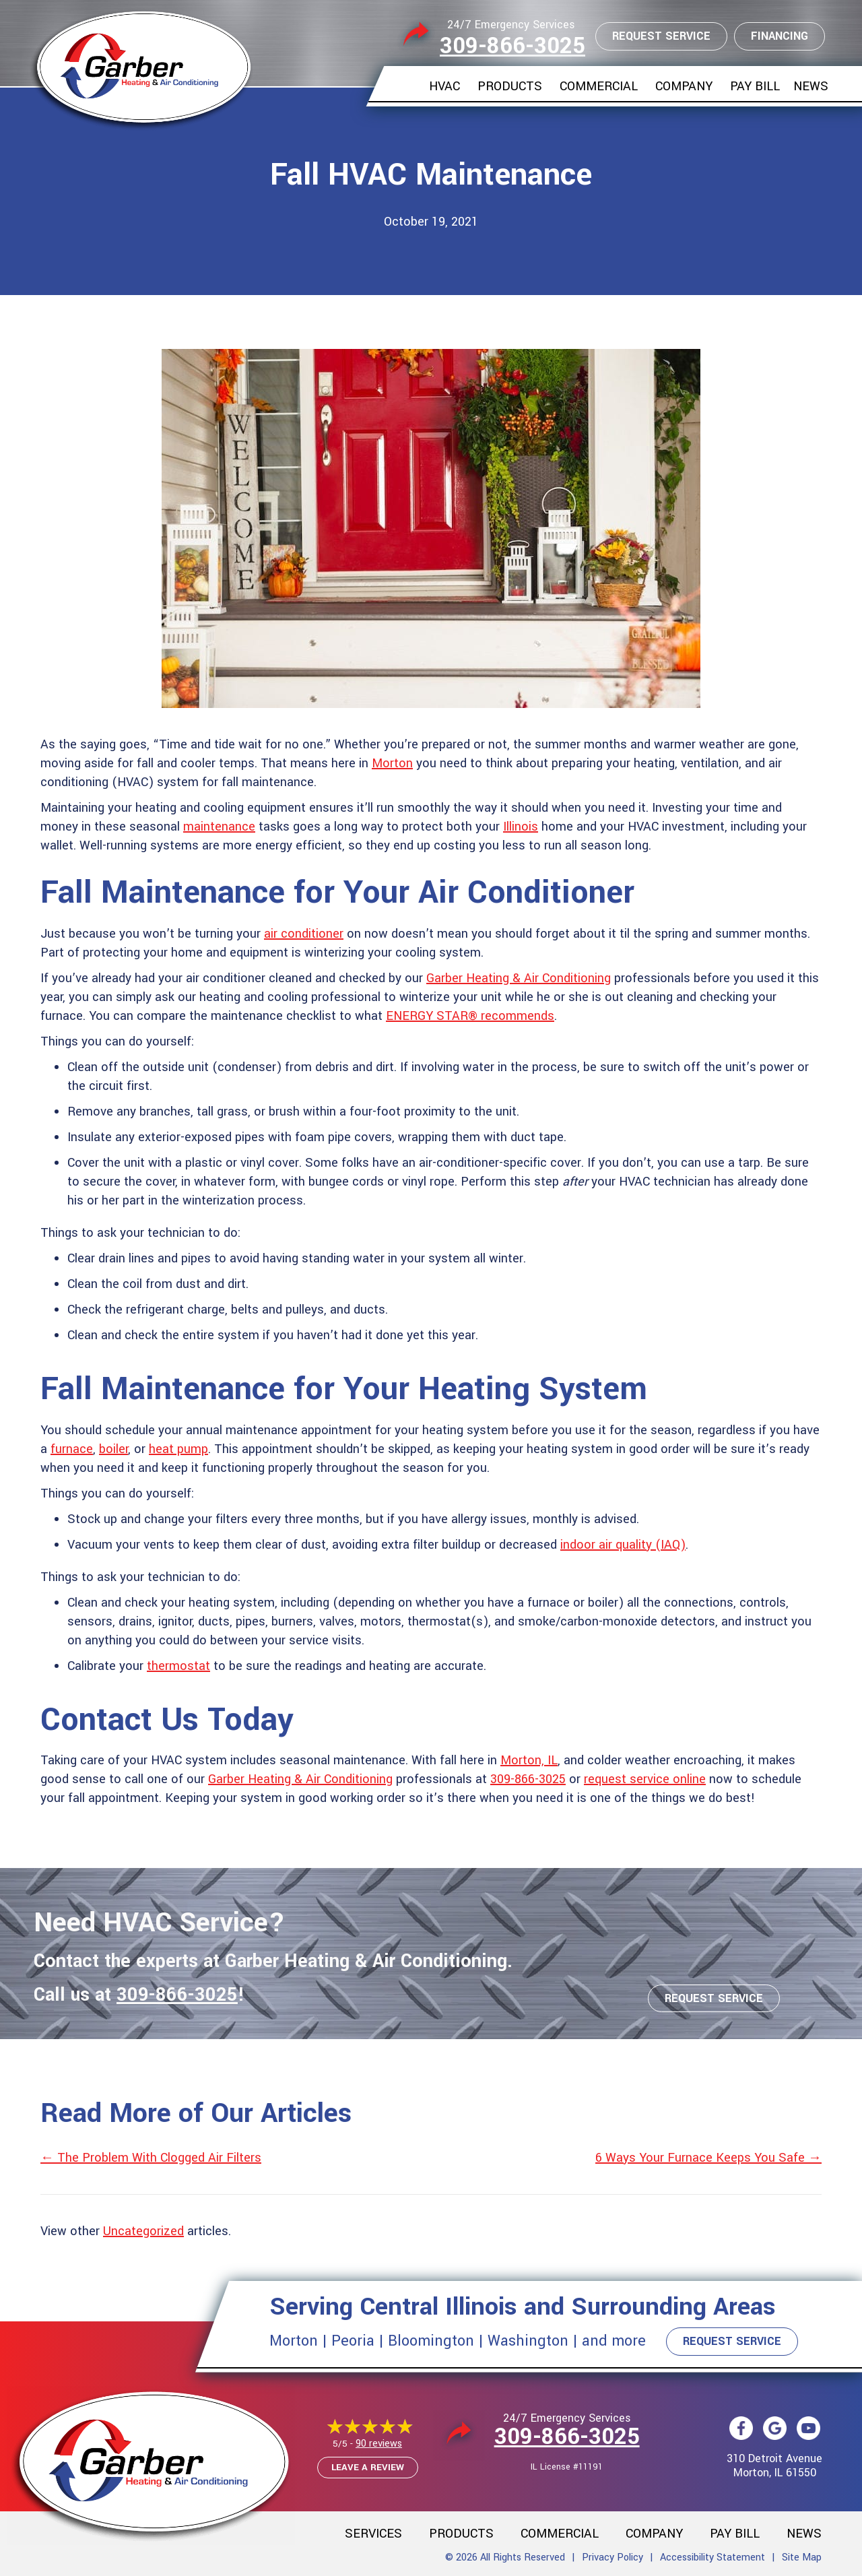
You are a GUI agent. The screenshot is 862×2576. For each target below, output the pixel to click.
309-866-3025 (512, 46)
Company (683, 86)
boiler (113, 1449)
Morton (392, 763)
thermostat (178, 1666)
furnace (72, 1449)
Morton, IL (529, 1760)
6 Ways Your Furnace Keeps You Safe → (708, 2157)
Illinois (520, 826)
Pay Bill (755, 86)
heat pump (178, 1449)
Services (373, 2533)
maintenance (219, 826)
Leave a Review (367, 2467)
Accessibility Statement (712, 2557)
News (810, 86)
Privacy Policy (612, 2557)
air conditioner (303, 933)
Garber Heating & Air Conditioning (518, 978)
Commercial (599, 86)
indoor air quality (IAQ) (623, 1544)
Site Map (802, 2557)
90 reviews (379, 2444)
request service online (645, 1779)
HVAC (444, 86)
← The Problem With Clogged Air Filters (150, 2157)
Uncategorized (143, 2231)
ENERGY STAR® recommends (470, 1016)
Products (509, 86)
